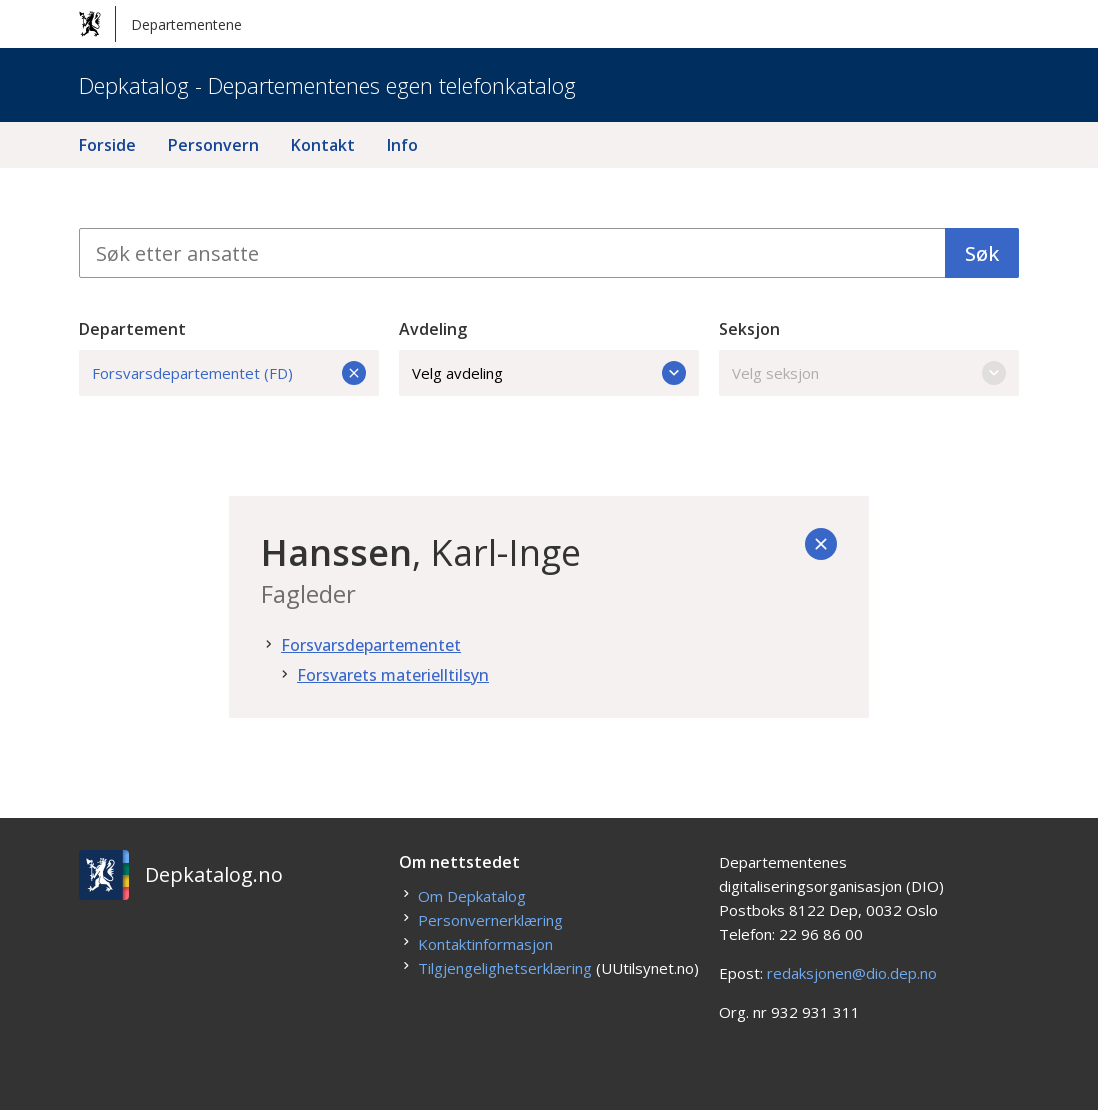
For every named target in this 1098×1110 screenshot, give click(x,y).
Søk (982, 253)
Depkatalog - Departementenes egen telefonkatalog (327, 85)
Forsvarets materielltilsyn (393, 675)
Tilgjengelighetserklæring (505, 968)
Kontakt (323, 145)
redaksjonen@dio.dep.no (852, 973)
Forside (107, 145)
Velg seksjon (869, 373)
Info (402, 145)
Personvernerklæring (490, 920)
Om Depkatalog (472, 896)
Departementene (160, 24)
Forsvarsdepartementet (371, 645)
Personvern (213, 145)
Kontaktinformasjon (485, 944)
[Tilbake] (821, 544)
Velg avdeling (549, 373)
